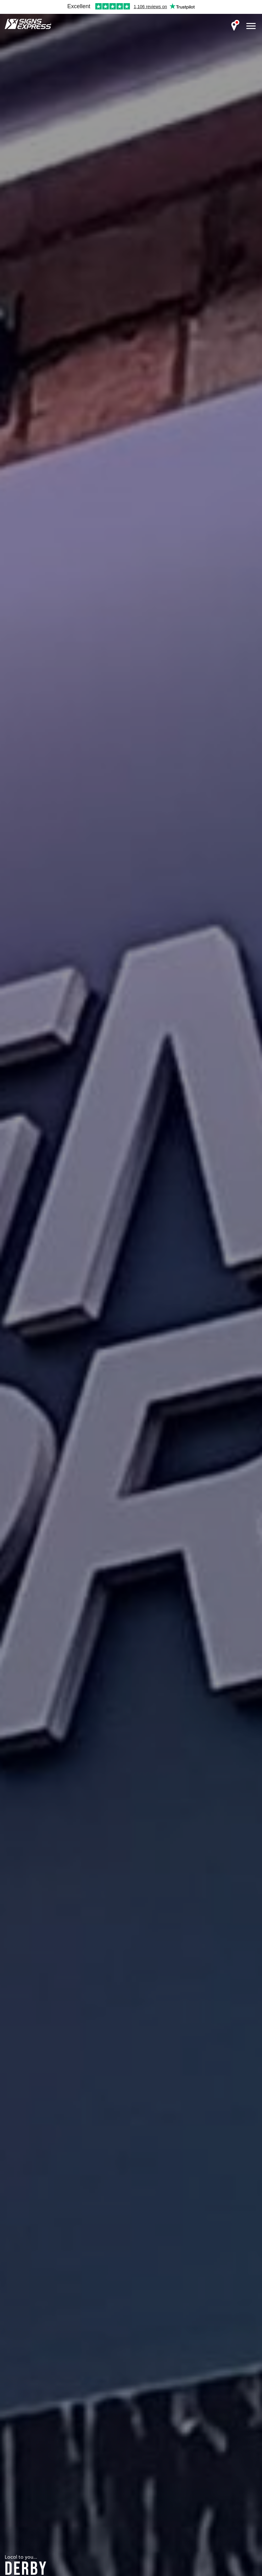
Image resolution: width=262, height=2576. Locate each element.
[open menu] (251, 26)
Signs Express (28, 24)
